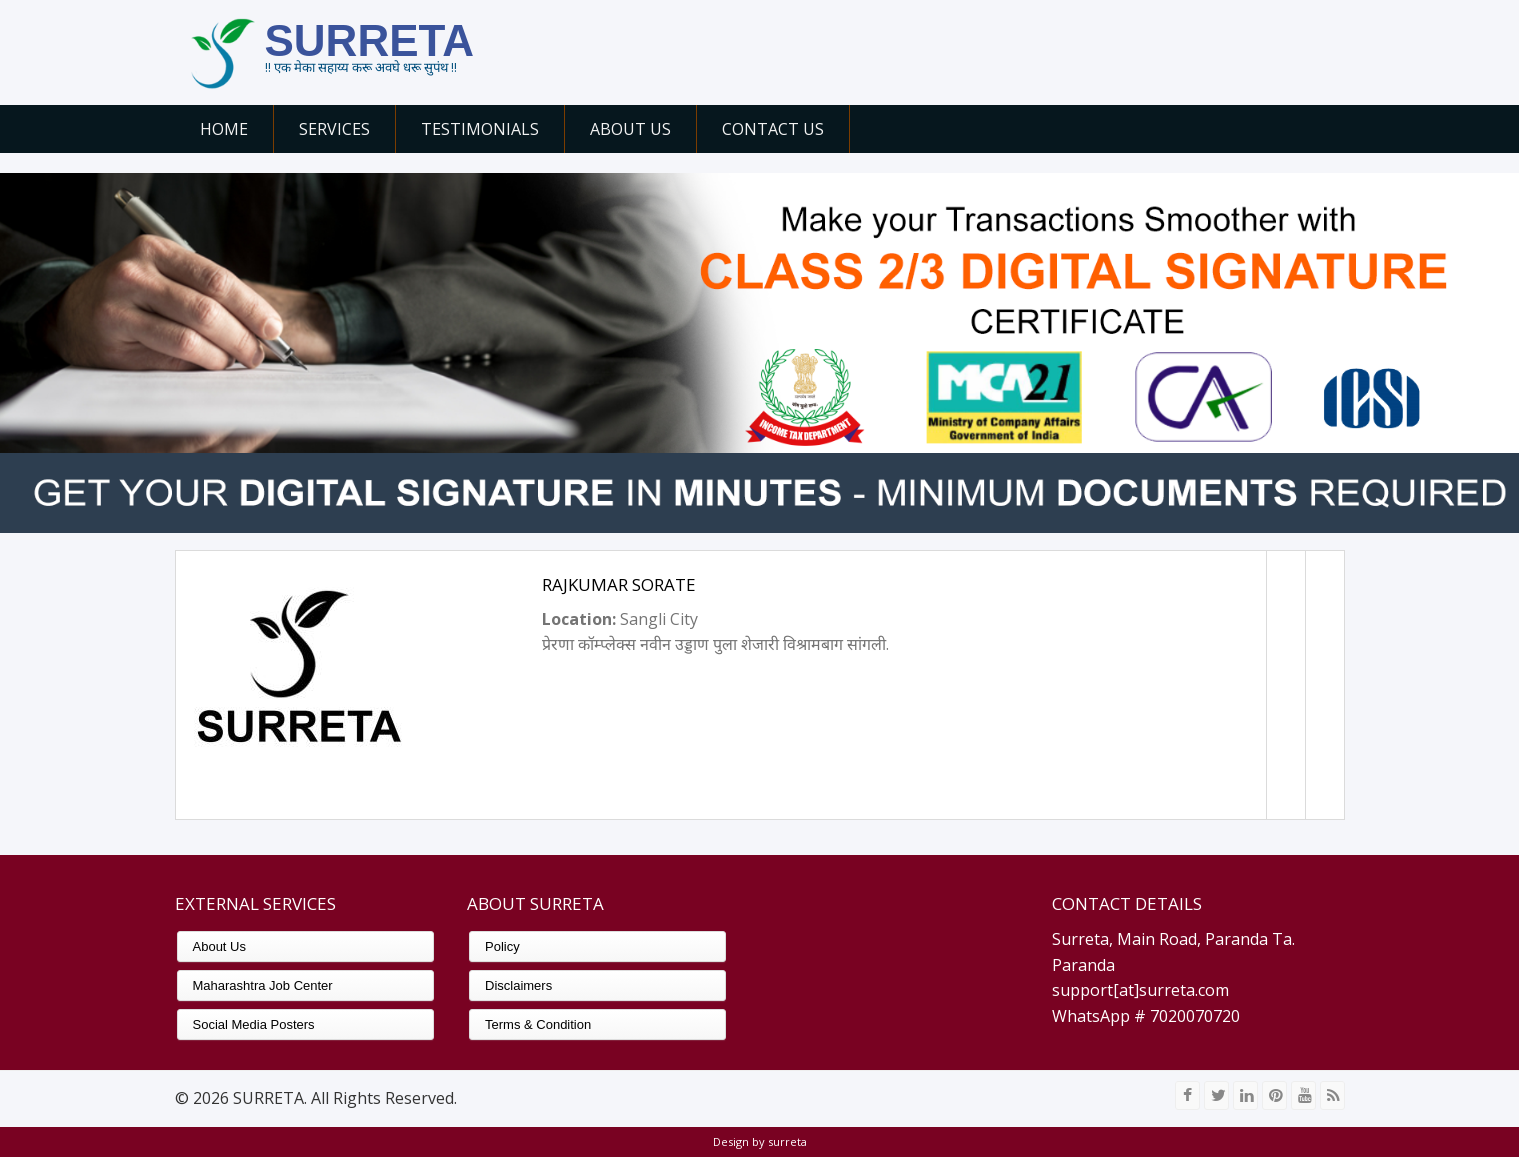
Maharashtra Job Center (263, 985)
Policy (502, 946)
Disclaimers (518, 985)
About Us (630, 129)
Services (334, 129)
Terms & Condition (538, 1024)
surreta (786, 1141)
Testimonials (480, 129)
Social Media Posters (254, 1024)
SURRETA (369, 40)
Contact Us (773, 129)
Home (224, 129)
